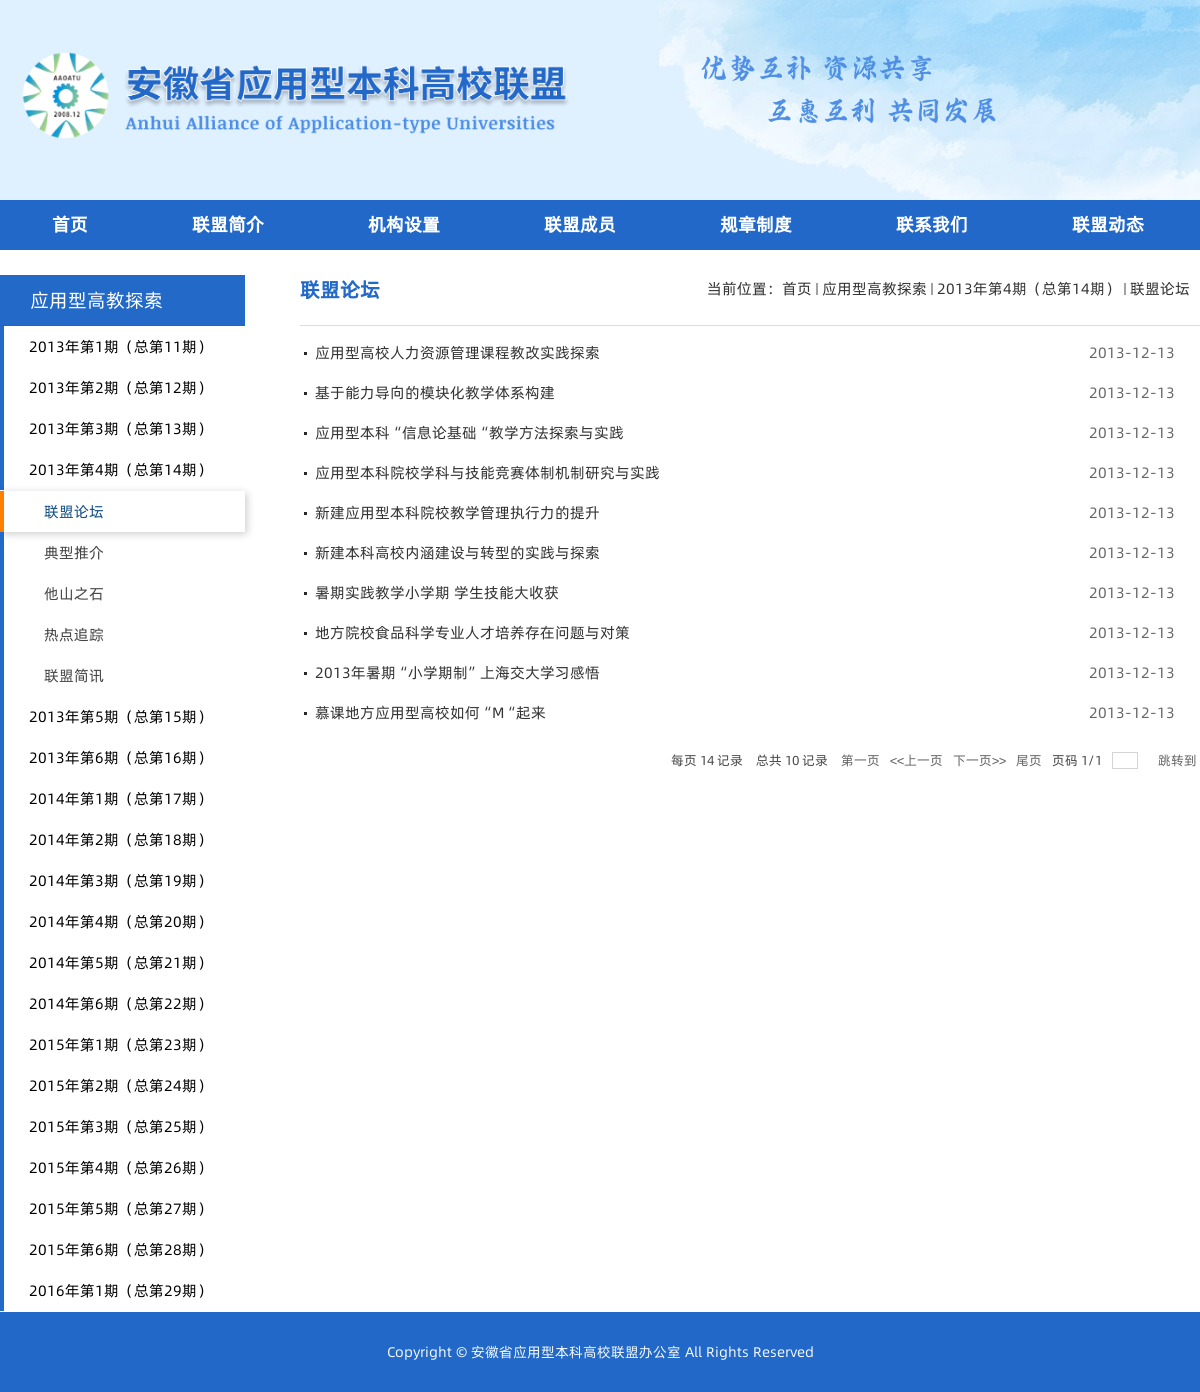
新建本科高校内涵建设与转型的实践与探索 (457, 552)
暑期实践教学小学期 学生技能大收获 (437, 592)
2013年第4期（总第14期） (1028, 288)
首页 (797, 288)
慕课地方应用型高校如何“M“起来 (430, 712)
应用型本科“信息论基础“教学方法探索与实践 (469, 432)
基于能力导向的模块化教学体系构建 (435, 392)
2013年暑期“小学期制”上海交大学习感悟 (457, 672)
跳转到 (1179, 760)
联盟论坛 (1160, 288)
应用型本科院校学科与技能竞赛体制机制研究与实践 (487, 472)
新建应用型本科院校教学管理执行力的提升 (457, 512)
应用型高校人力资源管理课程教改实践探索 (457, 352)
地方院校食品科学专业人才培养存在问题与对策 (472, 632)
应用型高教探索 (874, 288)
